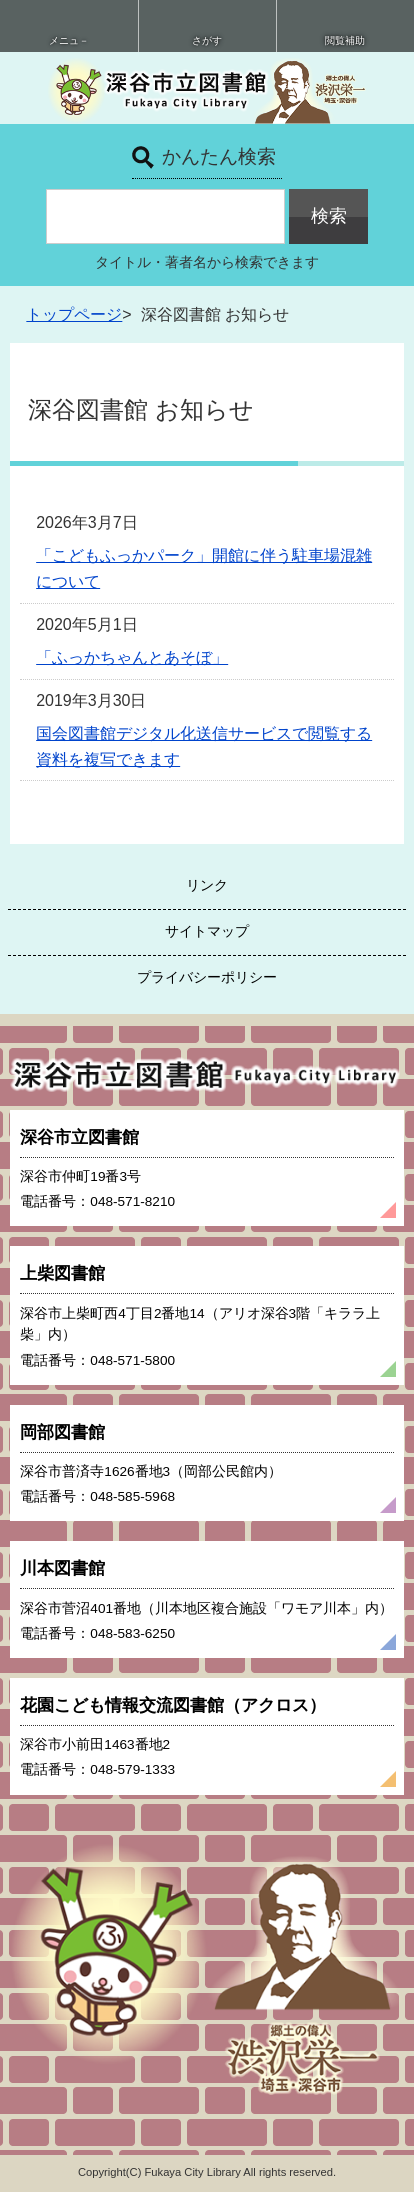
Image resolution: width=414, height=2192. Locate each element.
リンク (207, 885)
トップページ (74, 314)
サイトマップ (207, 931)
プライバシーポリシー (207, 977)
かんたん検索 (219, 156)
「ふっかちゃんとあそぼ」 (132, 657)
